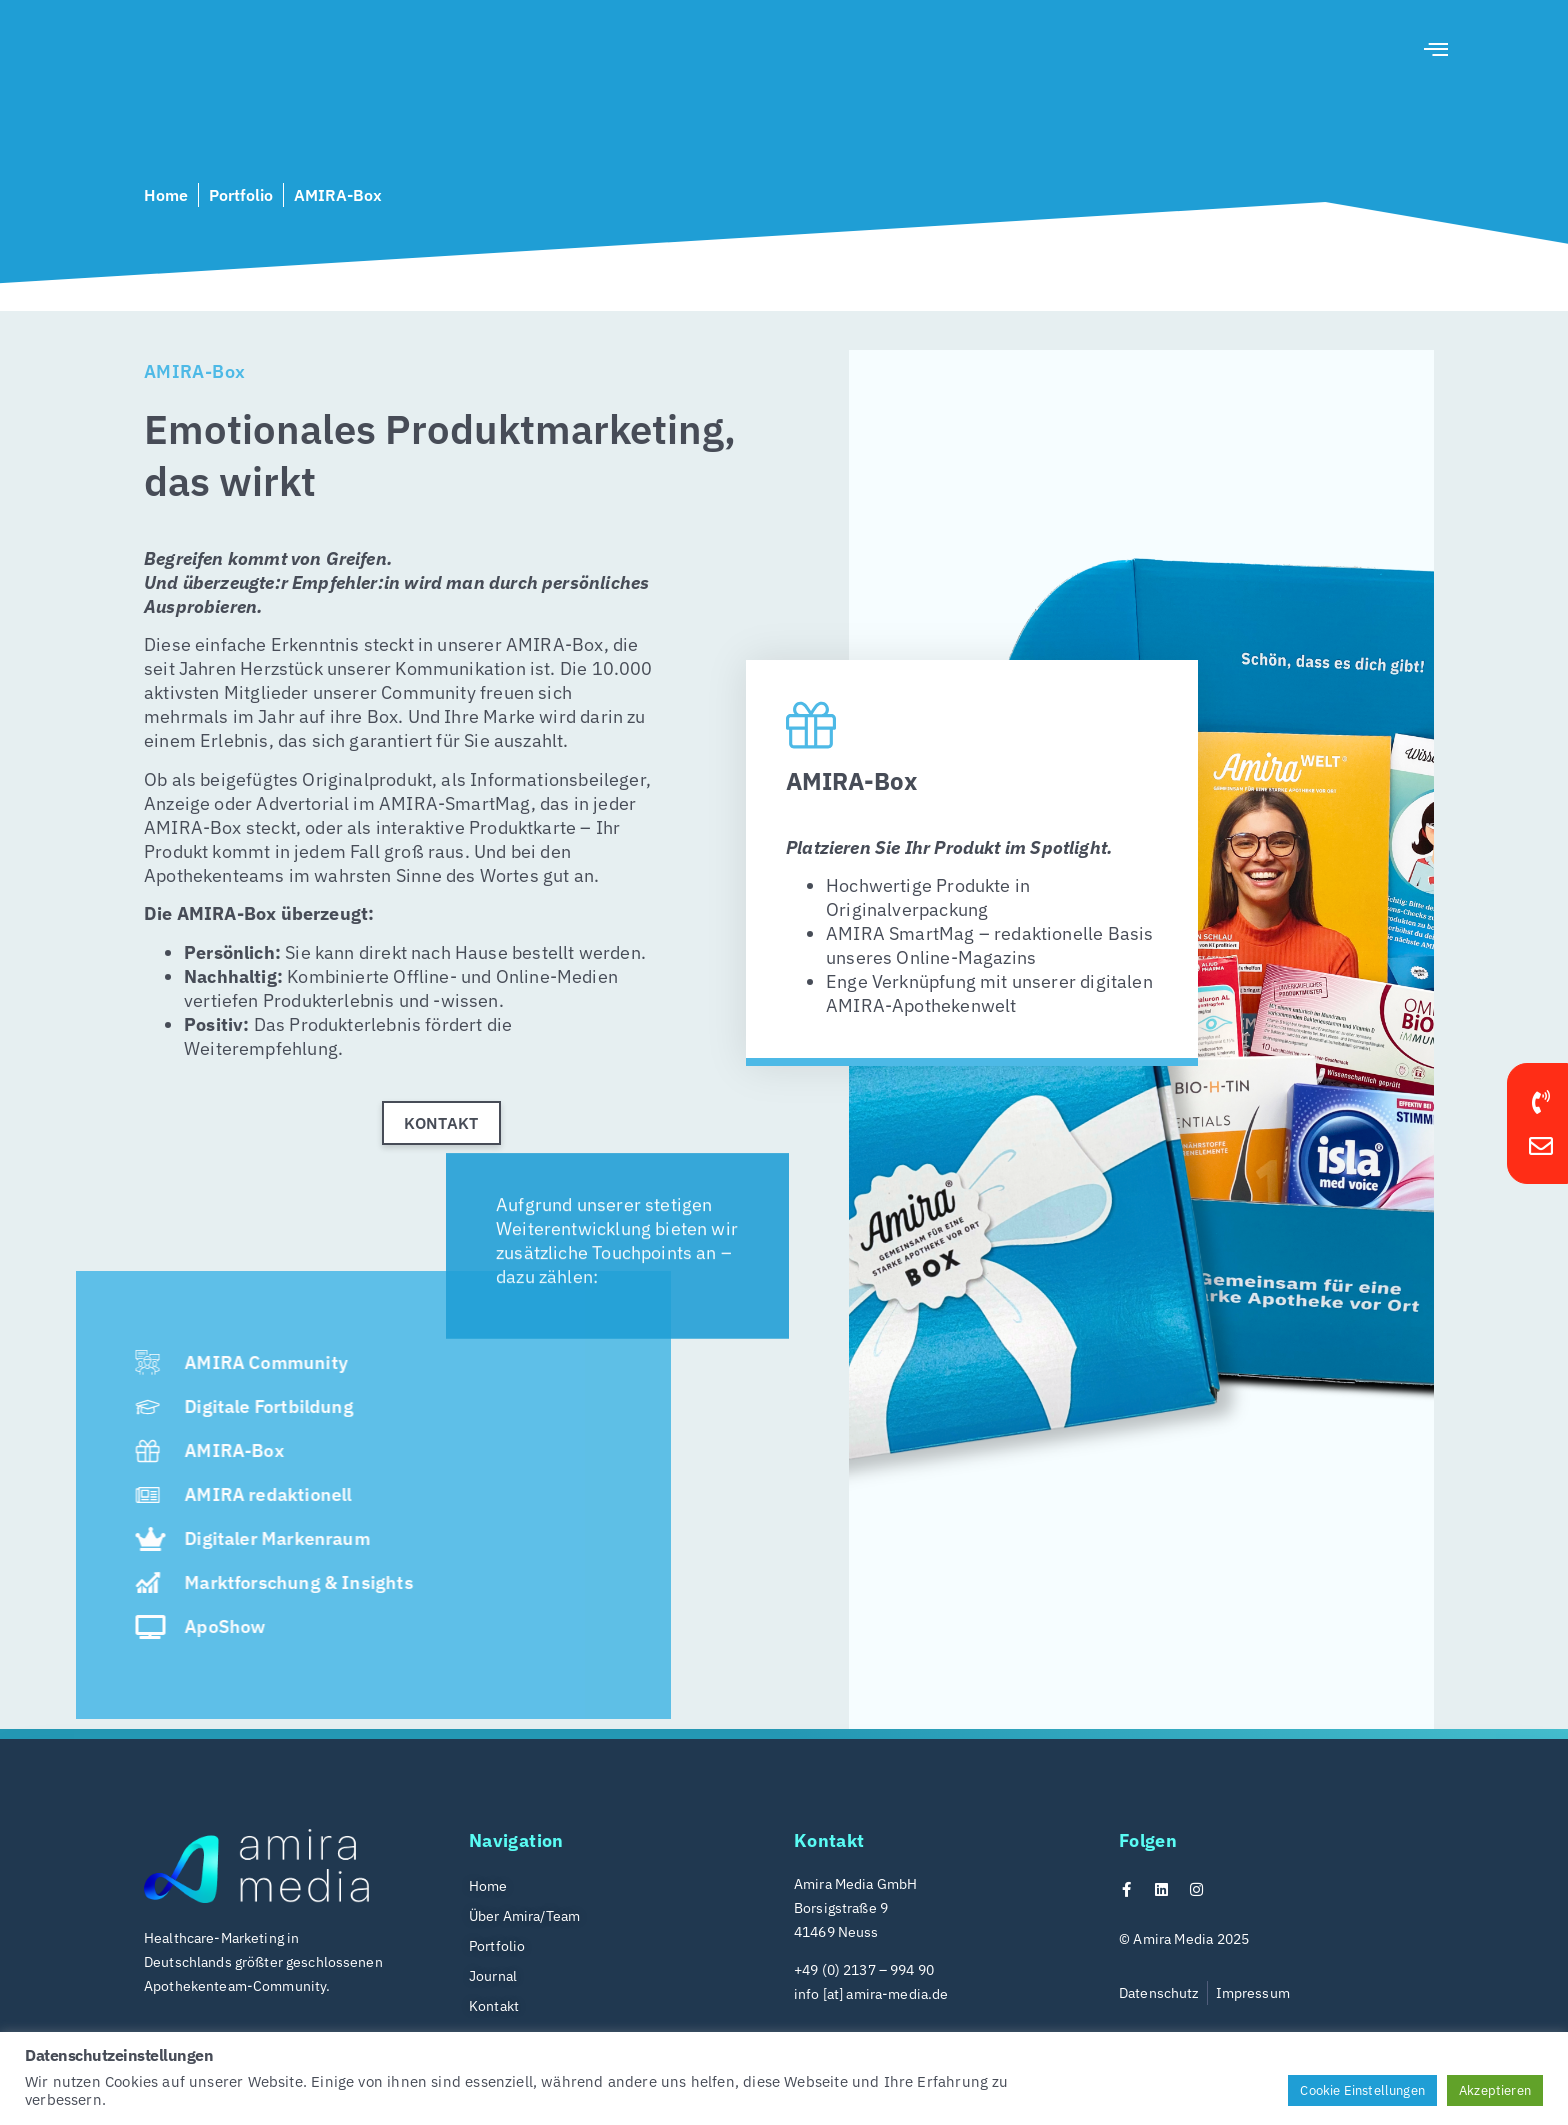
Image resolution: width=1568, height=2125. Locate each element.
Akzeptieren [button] (1495, 2090)
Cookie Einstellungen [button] (1362, 2090)
